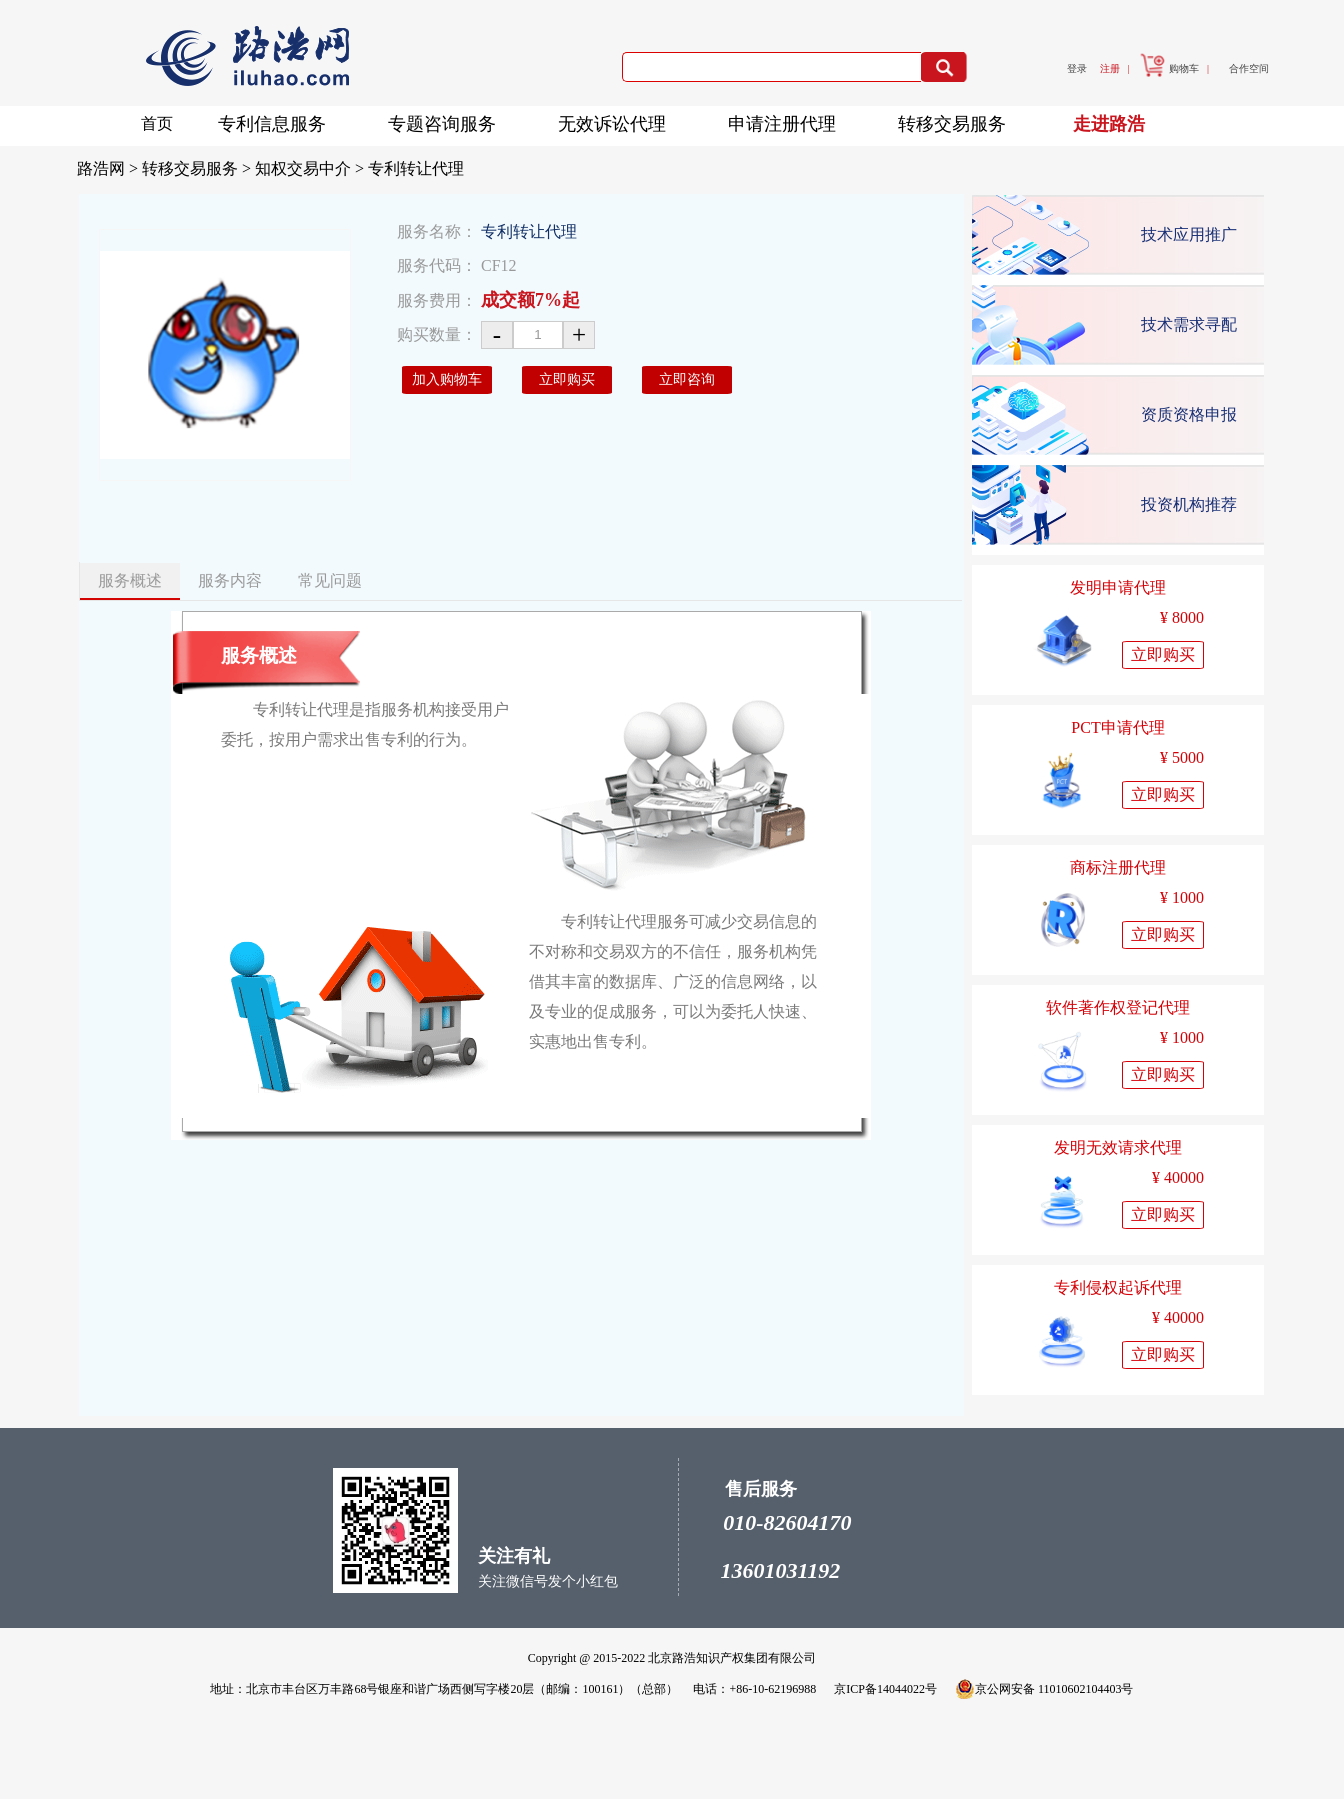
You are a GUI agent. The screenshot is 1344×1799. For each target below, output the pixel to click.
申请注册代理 (788, 120)
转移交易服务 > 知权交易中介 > (255, 168)
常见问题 (330, 580)
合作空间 (1249, 68)
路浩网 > (109, 168)
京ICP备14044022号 (885, 1689)
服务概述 (130, 580)
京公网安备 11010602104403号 (1044, 1689)
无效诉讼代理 (618, 120)
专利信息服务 (278, 120)
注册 (1110, 68)
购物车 (1169, 68)
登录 (1077, 68)
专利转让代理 (416, 168)
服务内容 (230, 580)
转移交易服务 (958, 120)
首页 (157, 123)
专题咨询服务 (448, 120)
